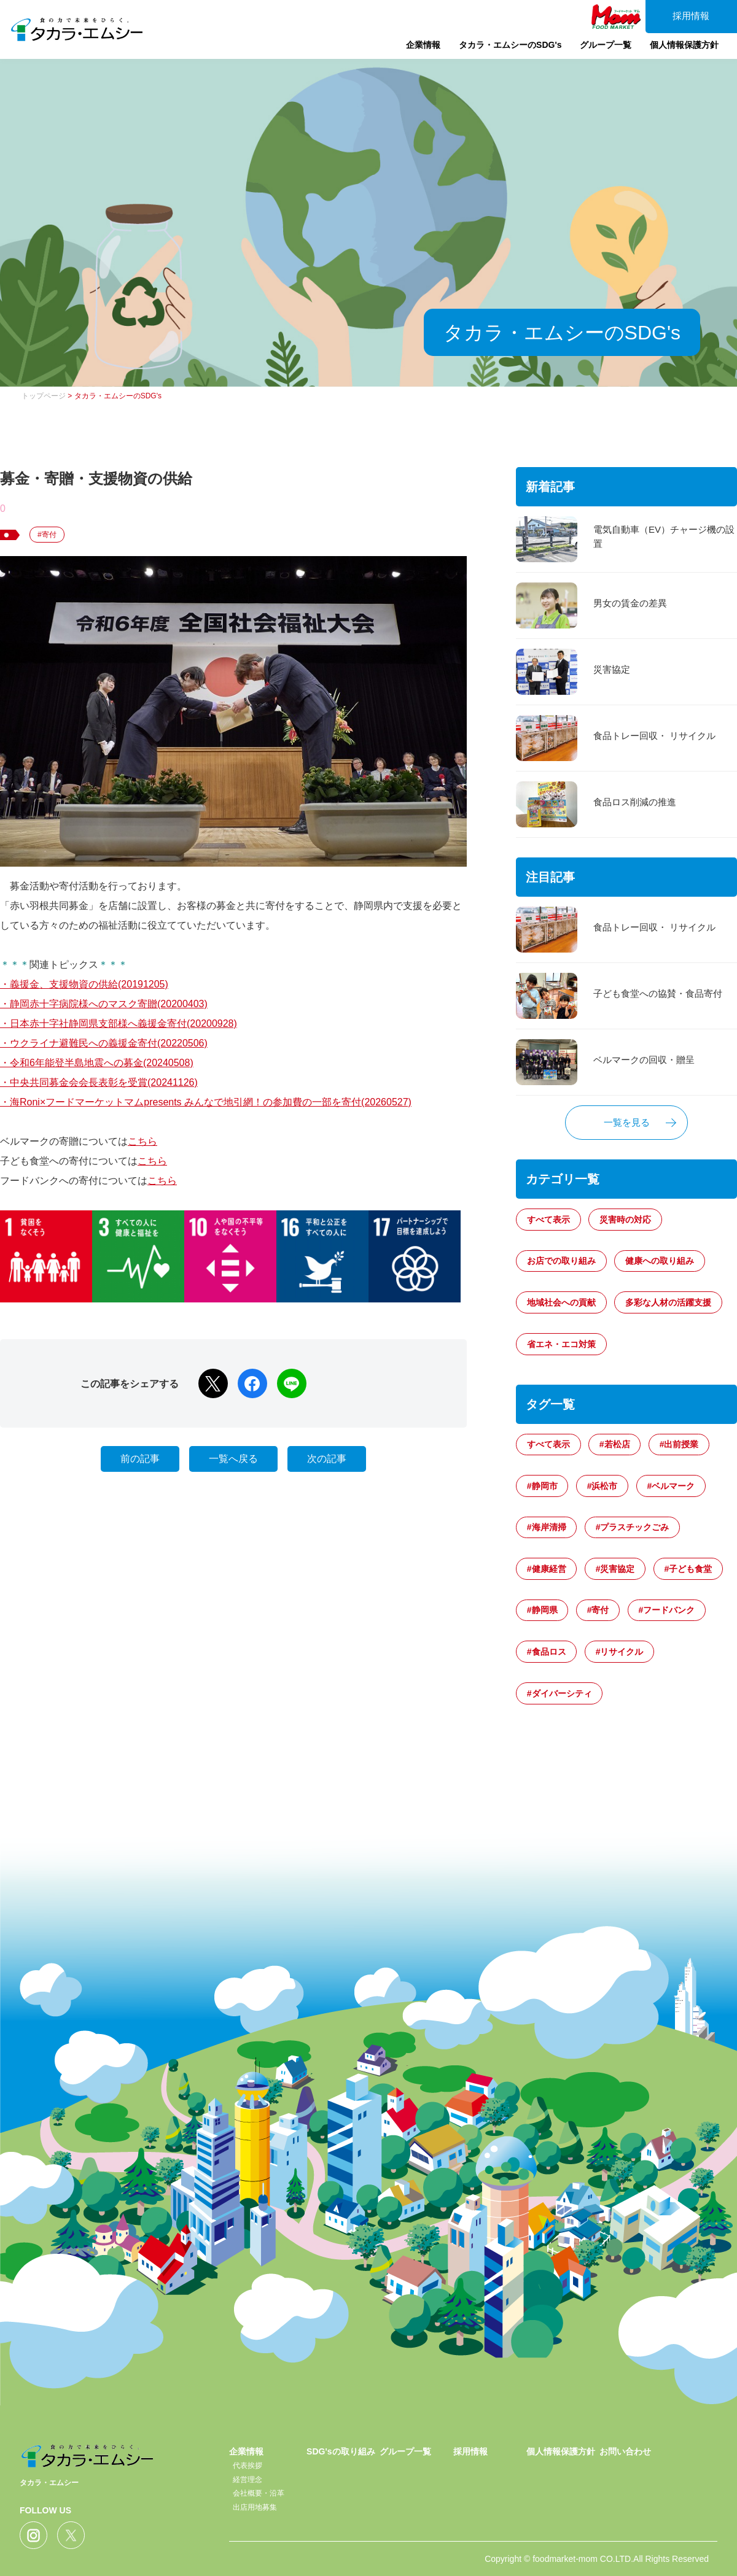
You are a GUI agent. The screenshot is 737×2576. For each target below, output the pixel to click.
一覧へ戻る (233, 1458)
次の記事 (326, 1458)
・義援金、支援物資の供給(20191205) (84, 984)
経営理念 (247, 2479)
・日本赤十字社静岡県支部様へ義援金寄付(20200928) (118, 1023)
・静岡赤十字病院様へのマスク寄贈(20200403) (104, 1004)
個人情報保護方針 (678, 52)
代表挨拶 (247, 2465)
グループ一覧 (598, 52)
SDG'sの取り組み (340, 2451)
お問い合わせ (625, 2451)
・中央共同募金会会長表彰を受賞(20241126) (99, 1082)
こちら (142, 1141)
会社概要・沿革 (258, 2493)
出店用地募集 (255, 2507)
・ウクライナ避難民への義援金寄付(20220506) (104, 1043)
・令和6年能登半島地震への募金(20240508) (96, 1063)
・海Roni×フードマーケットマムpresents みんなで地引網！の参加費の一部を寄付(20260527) (205, 1102)
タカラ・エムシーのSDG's (501, 52)
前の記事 (140, 1458)
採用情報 (688, 17)
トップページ (43, 396)
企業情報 (413, 52)
